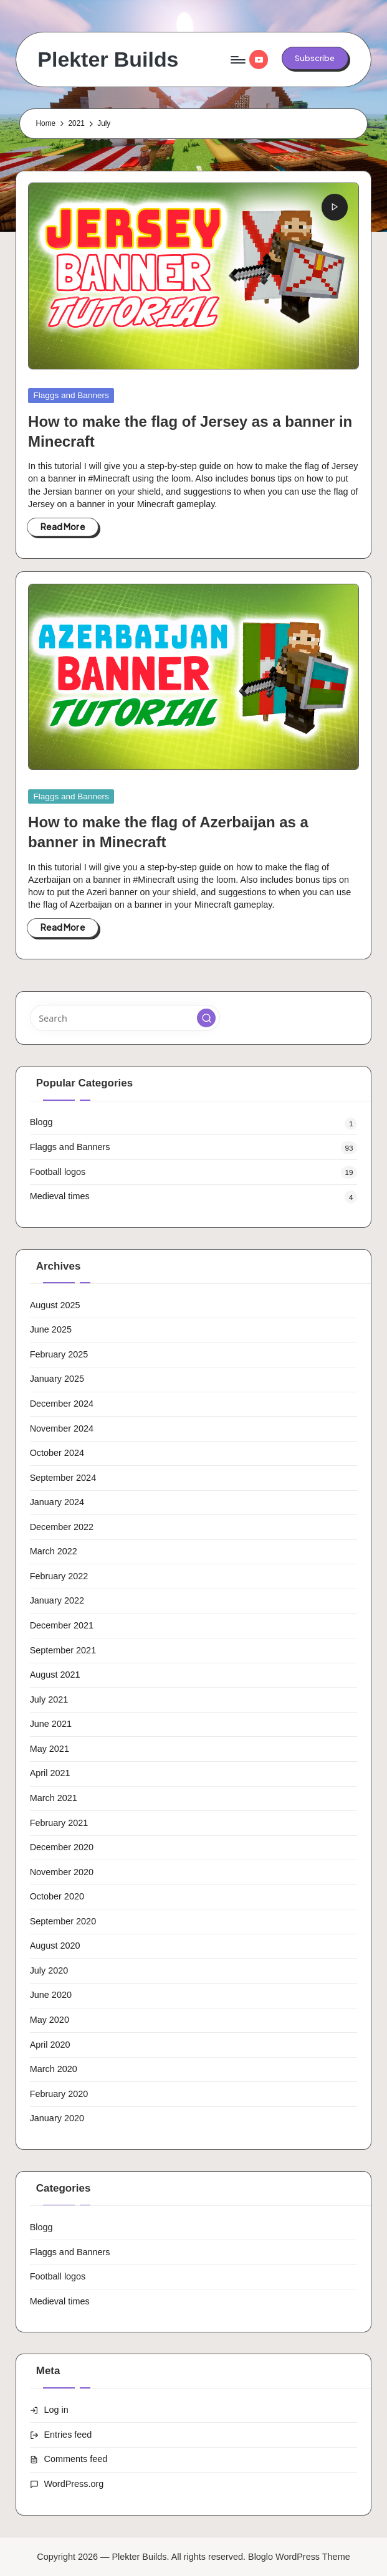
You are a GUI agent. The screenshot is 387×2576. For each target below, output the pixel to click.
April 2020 (50, 2045)
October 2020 (57, 1896)
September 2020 (63, 1921)
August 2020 (55, 1946)
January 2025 (57, 1379)
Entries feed (68, 2435)
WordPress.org (74, 2484)
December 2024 (62, 1404)
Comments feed (76, 2459)
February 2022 (59, 1576)
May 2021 (49, 1749)
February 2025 (59, 1354)
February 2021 (59, 1823)
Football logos (58, 1172)
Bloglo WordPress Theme (299, 2557)
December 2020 (62, 1847)
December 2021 (62, 1625)
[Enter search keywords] (125, 1018)
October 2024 (57, 1453)
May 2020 (49, 2020)
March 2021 (53, 1798)
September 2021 (63, 1650)
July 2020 (49, 1970)
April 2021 (50, 1773)
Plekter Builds (107, 59)
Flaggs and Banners (71, 395)
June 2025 (51, 1329)
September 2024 (63, 1478)
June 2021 (51, 1724)
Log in (56, 2410)
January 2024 (57, 1502)
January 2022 (57, 1600)
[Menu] (237, 60)
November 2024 (62, 1428)
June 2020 (51, 1995)
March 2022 (53, 1551)
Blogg (41, 1122)
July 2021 (49, 1699)
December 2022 (62, 1527)
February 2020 (59, 2094)
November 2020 (62, 1872)
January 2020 (57, 2118)
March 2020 (53, 2069)
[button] (315, 58)
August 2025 (55, 1305)
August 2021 (55, 1675)
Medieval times (60, 1196)
